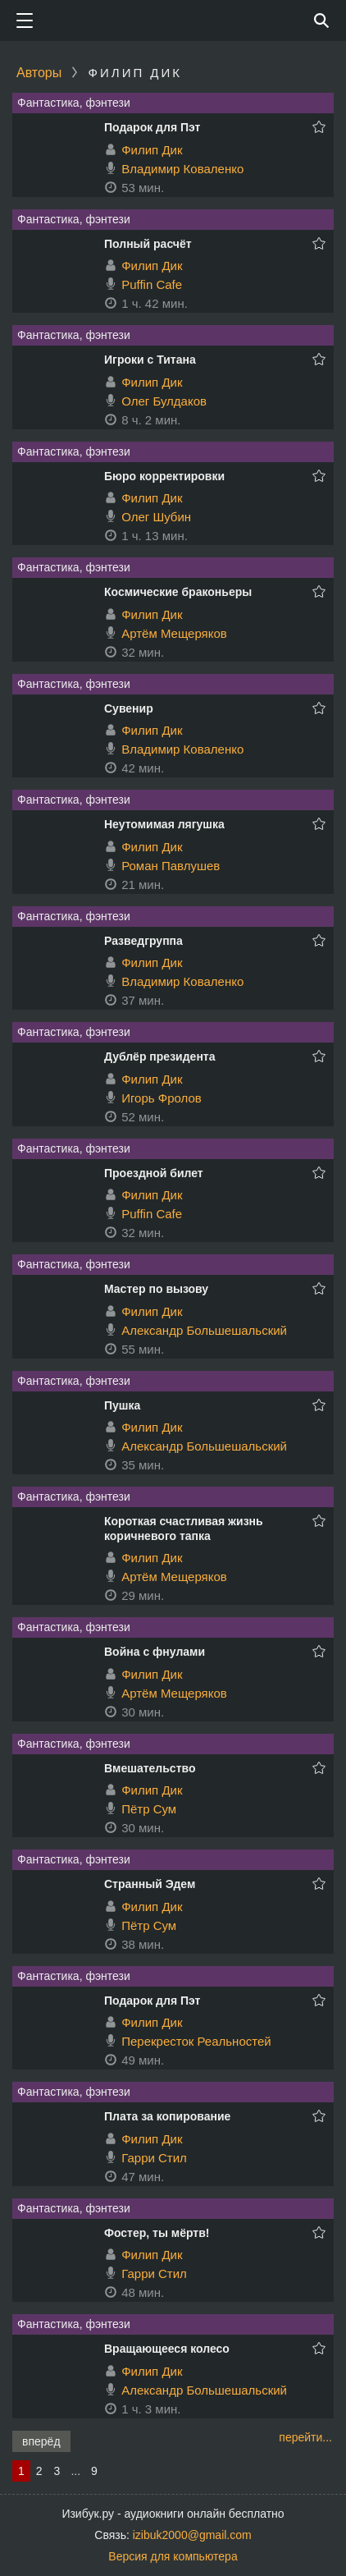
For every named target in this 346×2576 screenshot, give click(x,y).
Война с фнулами (154, 1651)
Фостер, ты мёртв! (156, 2232)
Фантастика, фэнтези (73, 102)
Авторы (38, 73)
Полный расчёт (148, 243)
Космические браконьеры (178, 591)
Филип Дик (151, 150)
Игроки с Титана (150, 359)
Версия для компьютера (172, 2556)
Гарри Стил (154, 2158)
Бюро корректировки (164, 476)
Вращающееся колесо (167, 2348)
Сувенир (128, 708)
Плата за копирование (167, 2116)
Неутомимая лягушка (164, 824)
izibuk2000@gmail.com (192, 2535)
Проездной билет (153, 1173)
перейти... (305, 2437)
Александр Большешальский (204, 1330)
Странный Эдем (149, 1884)
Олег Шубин (156, 517)
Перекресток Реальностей (196, 2041)
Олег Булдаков (164, 401)
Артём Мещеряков (174, 633)
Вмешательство (149, 1768)
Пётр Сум (148, 1809)
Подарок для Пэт (152, 127)
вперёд (41, 2441)
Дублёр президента (159, 1056)
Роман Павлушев (170, 866)
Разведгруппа (143, 940)
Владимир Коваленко (182, 169)
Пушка (122, 1405)
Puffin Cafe (151, 284)
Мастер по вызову (156, 1288)
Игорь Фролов (161, 1098)
